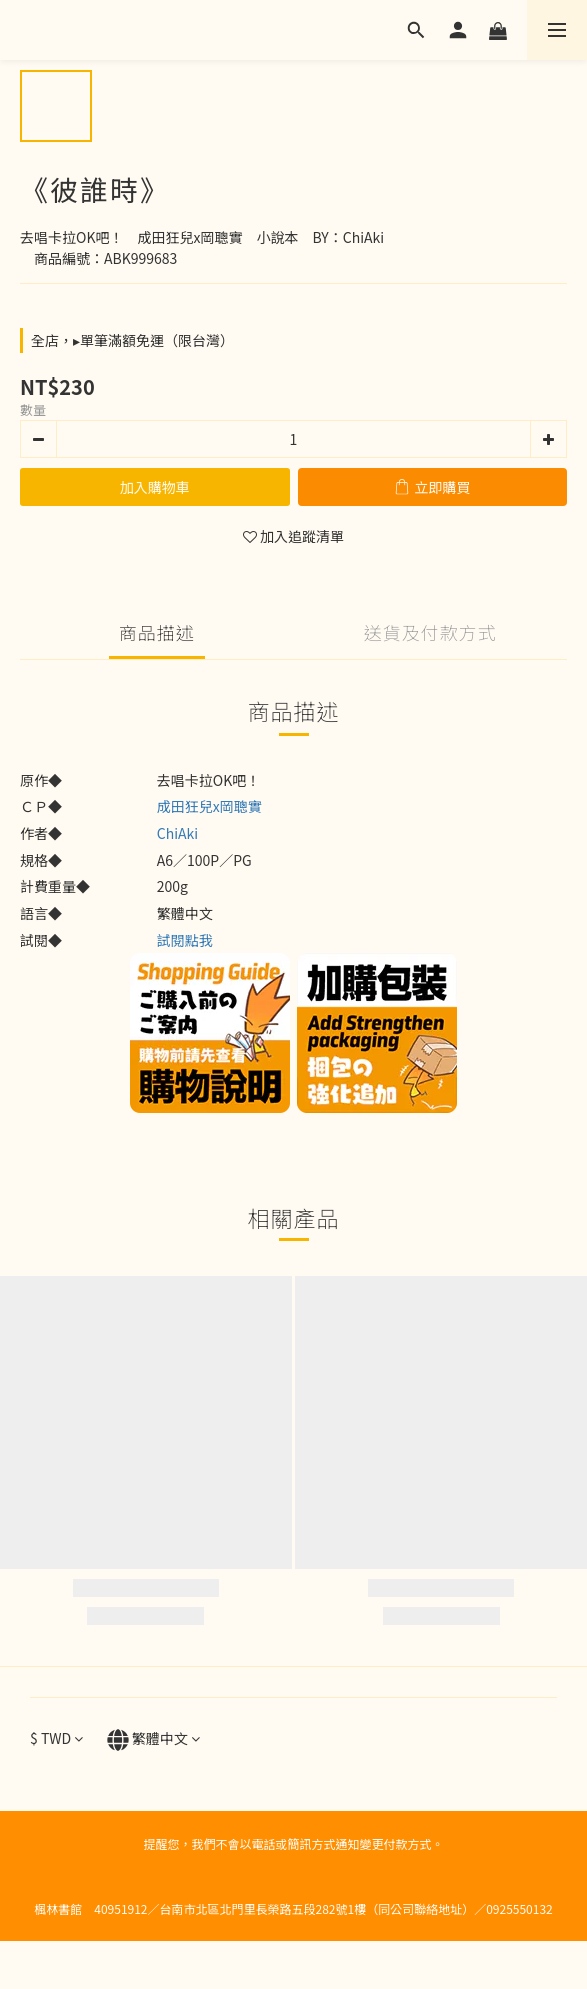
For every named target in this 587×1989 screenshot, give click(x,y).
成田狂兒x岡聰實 (209, 806)
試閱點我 (185, 940)
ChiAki (177, 833)
